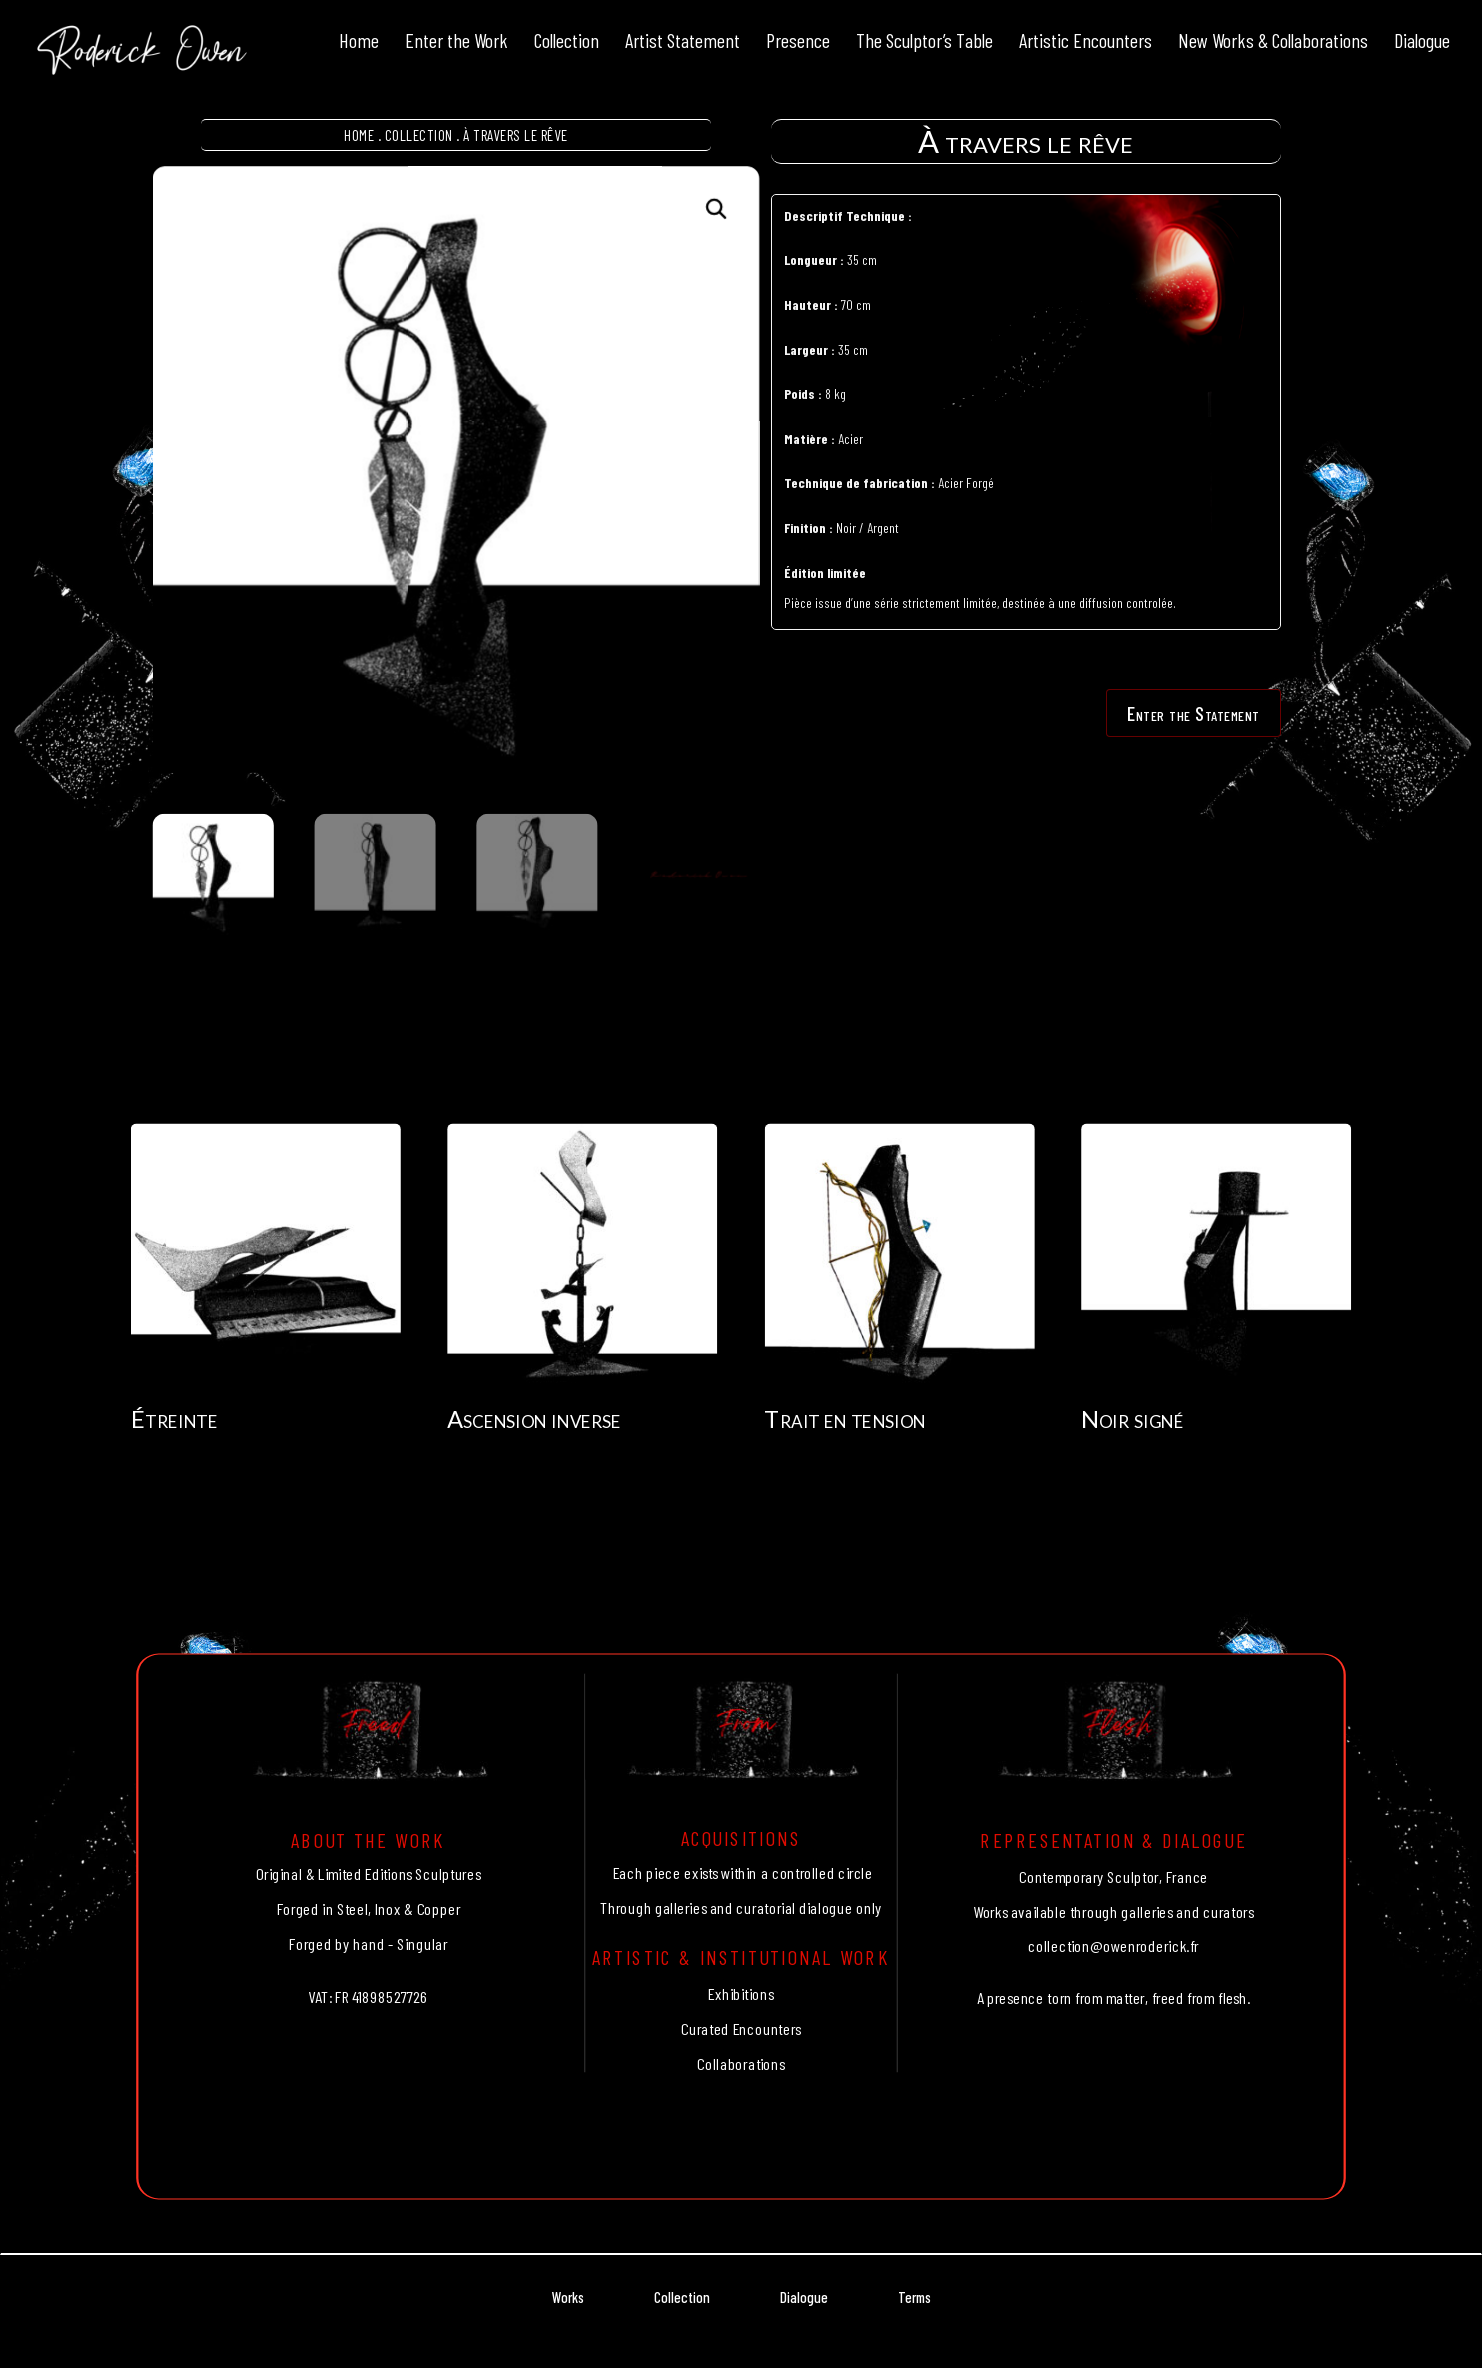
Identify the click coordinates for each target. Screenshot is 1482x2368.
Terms (914, 2297)
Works (568, 2297)
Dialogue (804, 2297)
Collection (419, 135)
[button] (717, 209)
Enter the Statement (1193, 713)
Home (359, 135)
